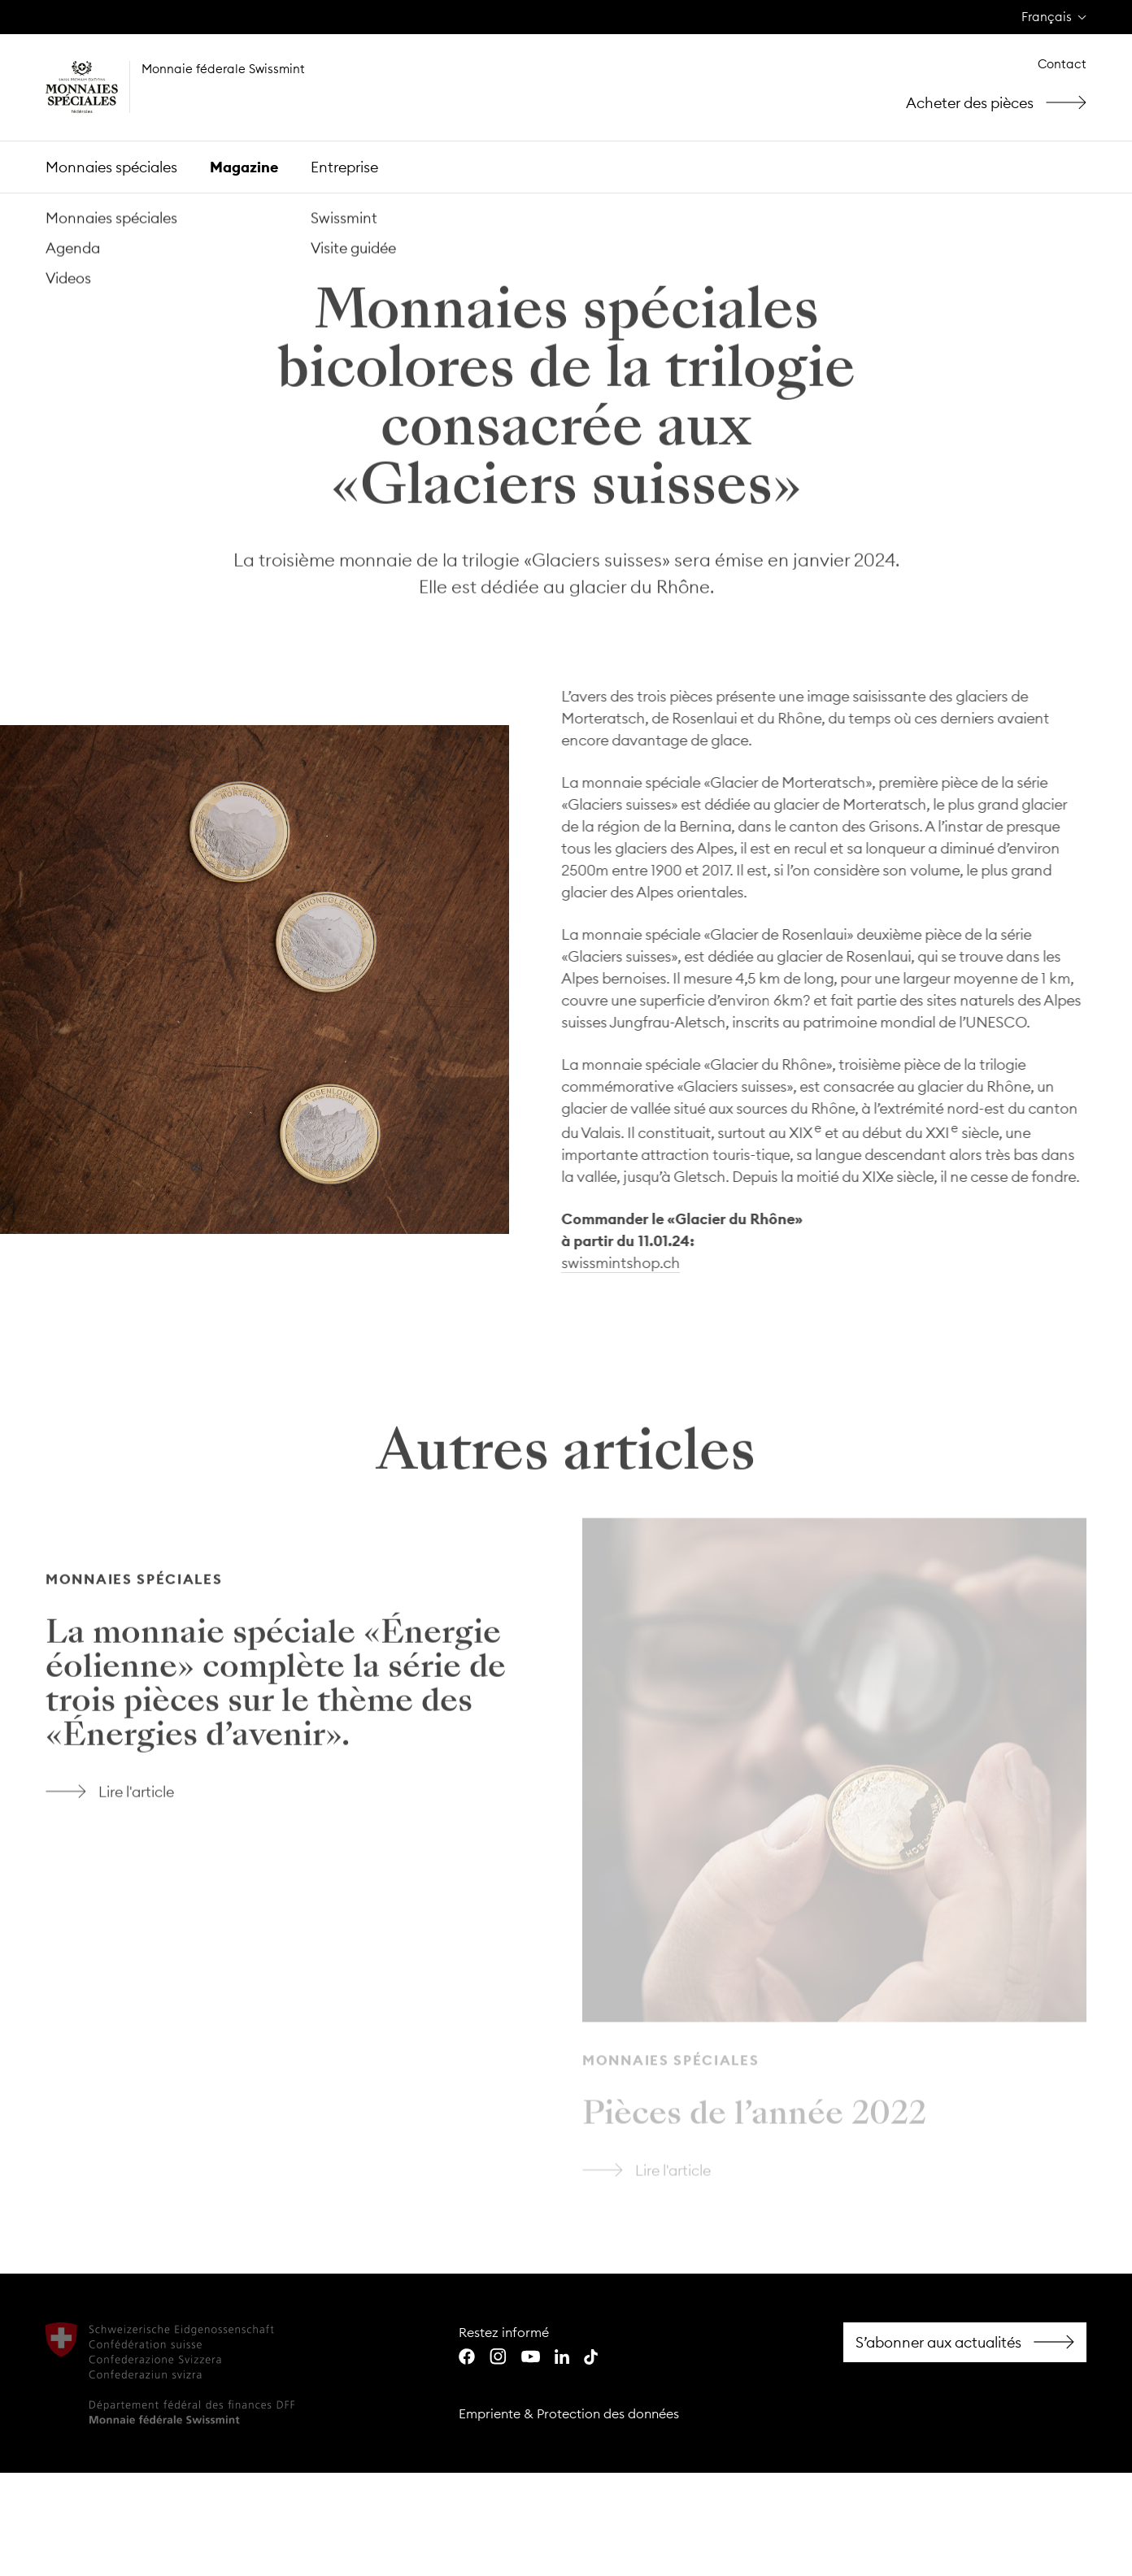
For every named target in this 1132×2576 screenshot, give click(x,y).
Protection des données (608, 2413)
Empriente (489, 2413)
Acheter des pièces (1002, 103)
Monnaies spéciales (111, 167)
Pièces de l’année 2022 (754, 2119)
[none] (1053, 17)
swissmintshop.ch (618, 1262)
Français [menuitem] (1046, 16)
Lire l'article (298, 1529)
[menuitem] (1053, 17)
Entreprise (344, 167)
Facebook (964, 2342)
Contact (1062, 64)
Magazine (244, 167)
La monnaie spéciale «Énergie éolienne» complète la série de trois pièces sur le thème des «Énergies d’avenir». (276, 1685)
